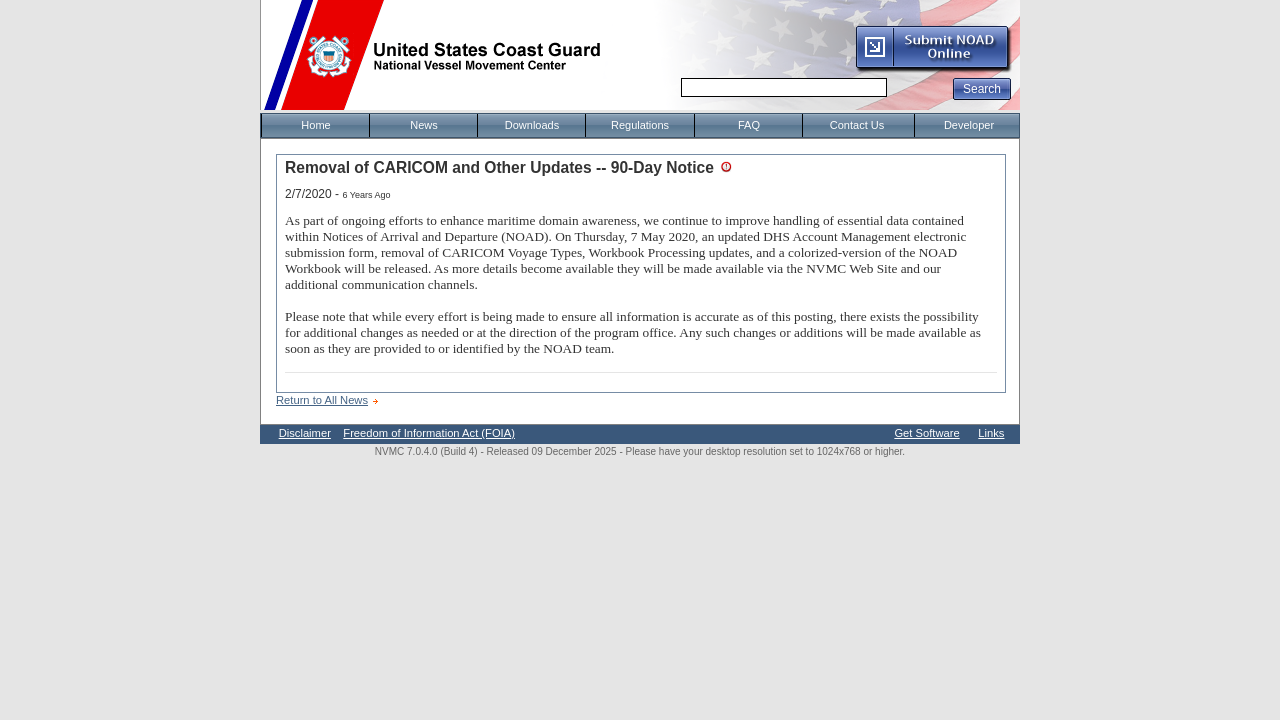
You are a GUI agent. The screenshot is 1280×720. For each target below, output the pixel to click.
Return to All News (322, 400)
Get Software (926, 433)
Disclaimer (305, 433)
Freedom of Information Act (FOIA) (429, 433)
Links (991, 433)
